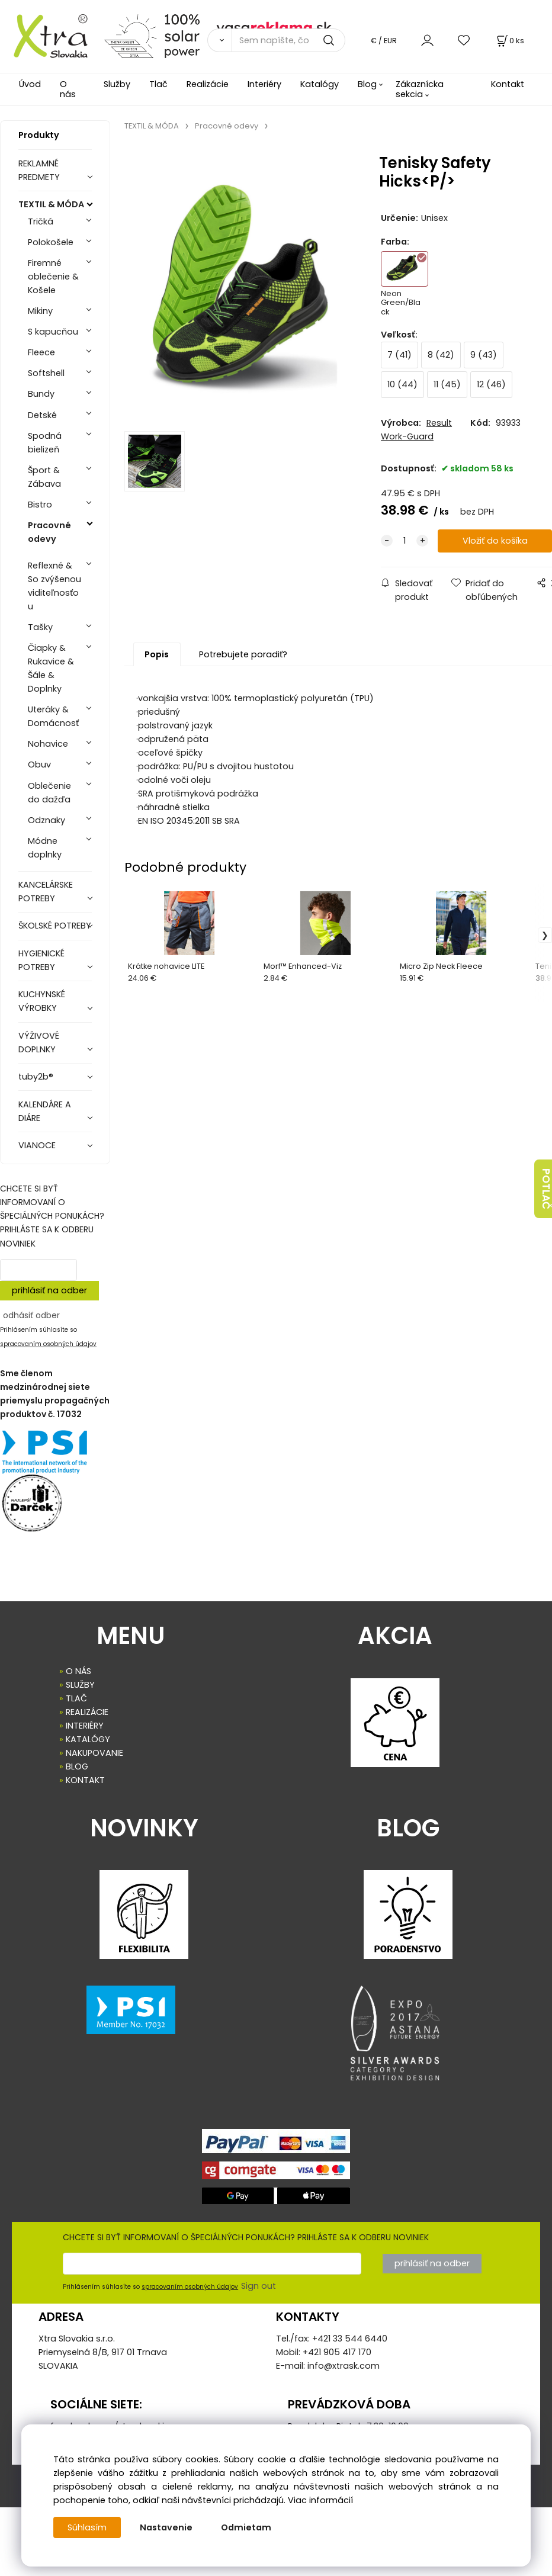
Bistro (40, 504)
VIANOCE (37, 1145)
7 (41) (399, 355)
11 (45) (447, 384)
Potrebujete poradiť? (243, 654)
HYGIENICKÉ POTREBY (41, 960)
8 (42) (441, 355)
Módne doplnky (45, 847)
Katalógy (319, 84)
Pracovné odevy (49, 532)
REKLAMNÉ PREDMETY (39, 170)
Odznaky (46, 820)
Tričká (40, 221)
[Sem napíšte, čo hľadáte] (288, 40)
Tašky (40, 627)
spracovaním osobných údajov (48, 1344)
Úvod (30, 84)
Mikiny (40, 311)
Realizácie (208, 84)
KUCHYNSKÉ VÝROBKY (41, 1001)
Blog (367, 84)
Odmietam (246, 2527)
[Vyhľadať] (219, 40)
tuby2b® (35, 1077)
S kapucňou (53, 332)
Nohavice (48, 744)
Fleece (41, 352)
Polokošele (50, 242)
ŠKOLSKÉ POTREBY (54, 926)
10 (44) (402, 384)
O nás (68, 89)
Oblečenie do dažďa (49, 792)
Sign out (258, 2286)
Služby (117, 84)
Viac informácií (320, 2500)
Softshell (46, 373)
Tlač (158, 84)
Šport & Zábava (44, 477)
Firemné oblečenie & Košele (53, 276)
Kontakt (507, 84)
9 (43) (483, 355)
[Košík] (509, 40)
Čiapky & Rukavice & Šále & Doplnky (51, 668)
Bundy (41, 394)
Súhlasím (87, 2527)
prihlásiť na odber (49, 1290)
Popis (157, 654)
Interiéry (264, 84)
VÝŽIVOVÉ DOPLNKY (38, 1042)
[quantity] (404, 541)
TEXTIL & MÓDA (51, 204)
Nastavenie (166, 2527)
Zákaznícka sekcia (420, 89)
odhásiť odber (31, 1315)
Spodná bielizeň (45, 442)
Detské (42, 415)
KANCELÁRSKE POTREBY (45, 891)
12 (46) (491, 384)
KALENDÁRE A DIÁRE (44, 1111)
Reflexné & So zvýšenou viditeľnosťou (54, 586)
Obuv (39, 764)
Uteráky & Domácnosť (53, 716)
